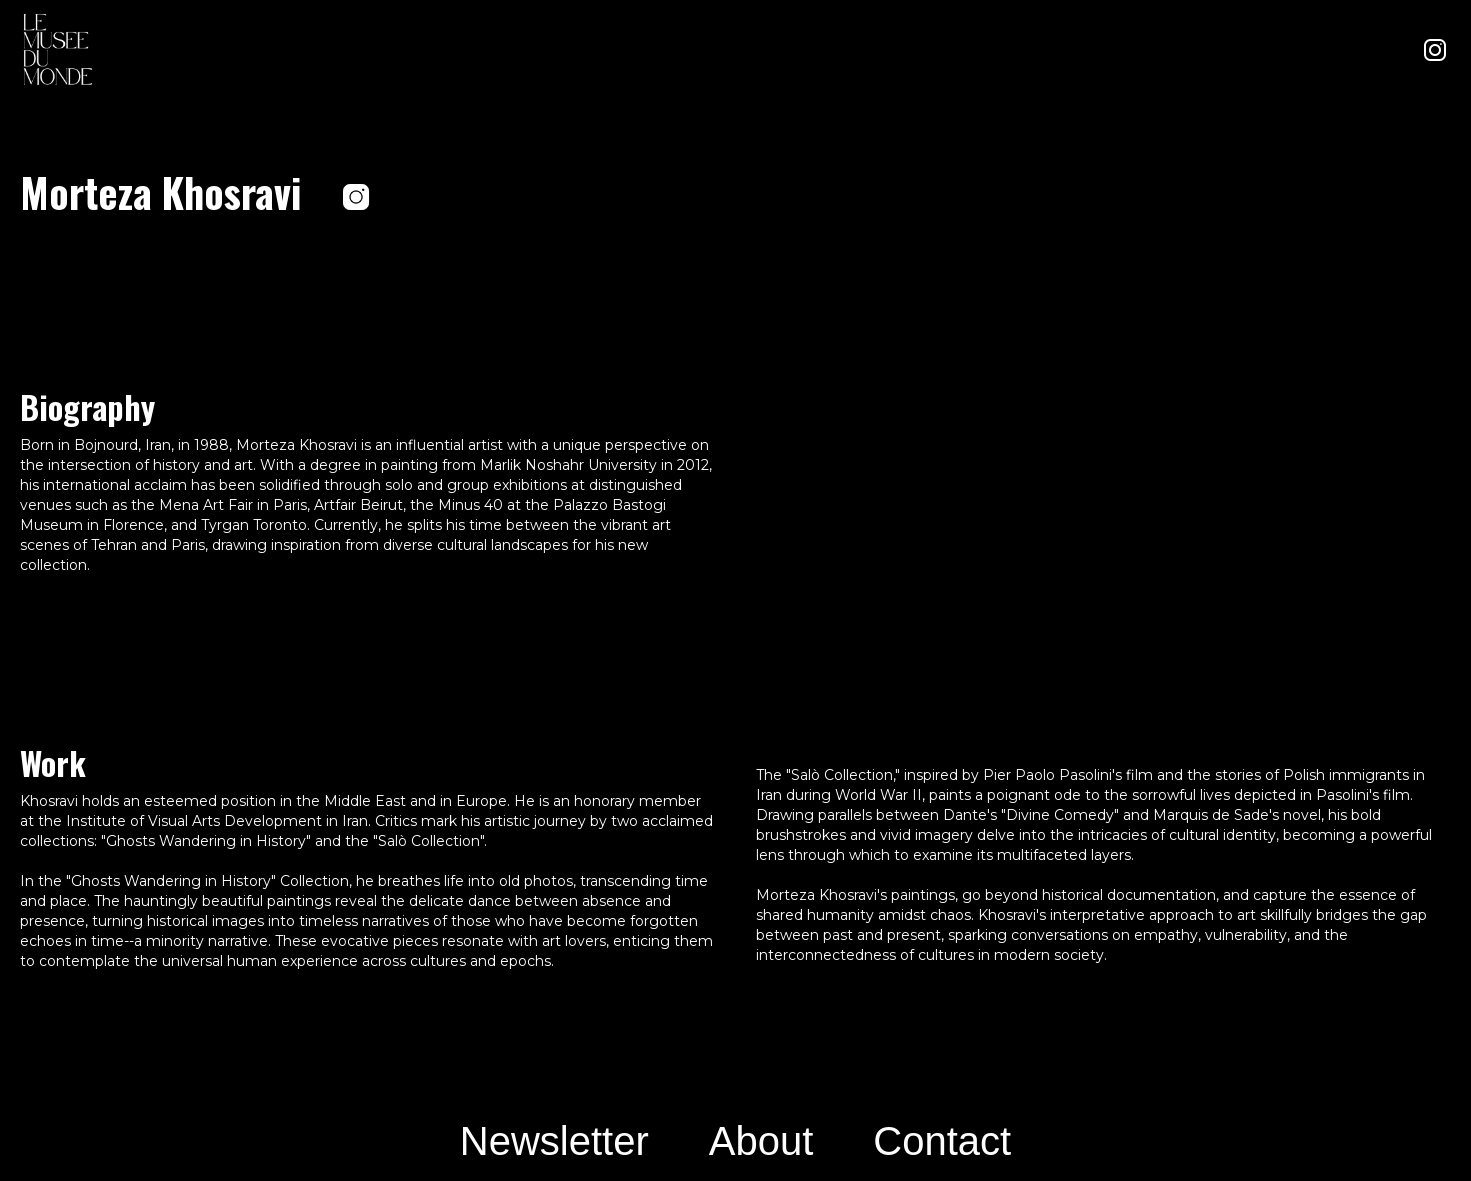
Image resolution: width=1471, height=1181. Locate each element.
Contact (942, 1141)
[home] (60, 50)
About (761, 1141)
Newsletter (554, 1141)
